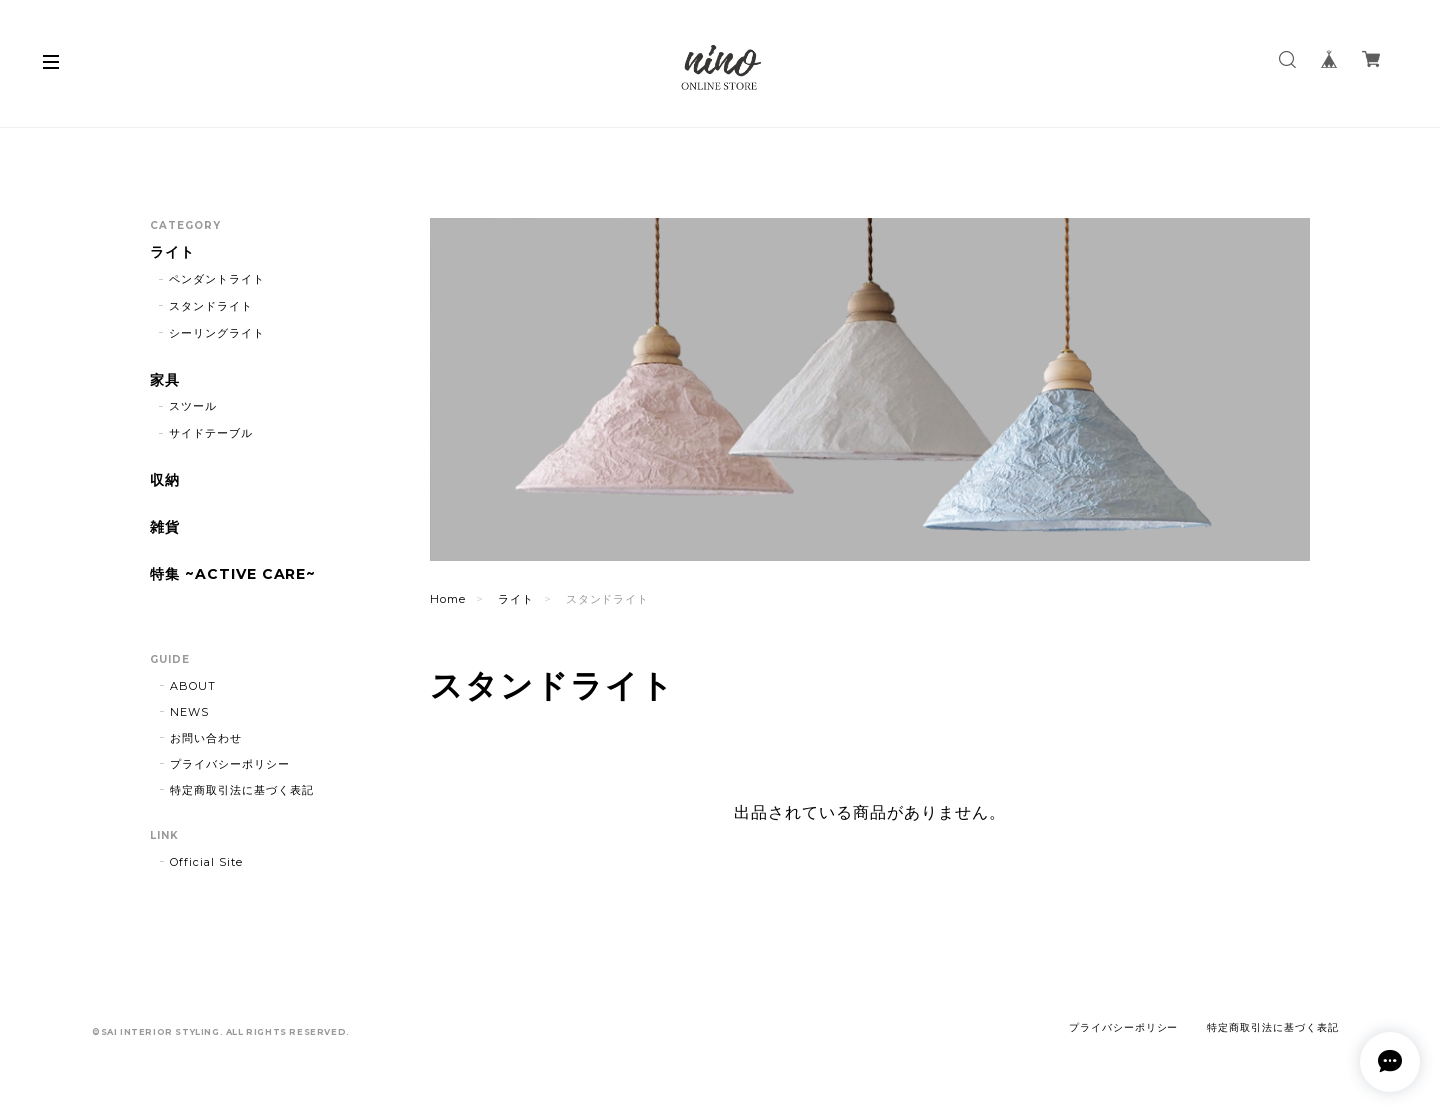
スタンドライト (211, 306)
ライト (516, 599)
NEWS (189, 712)
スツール (193, 406)
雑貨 (165, 527)
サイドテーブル (211, 433)
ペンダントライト (217, 279)
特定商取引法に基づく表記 (242, 790)
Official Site (206, 862)
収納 (165, 480)
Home (448, 599)
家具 (165, 380)
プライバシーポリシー (230, 764)
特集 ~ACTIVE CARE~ (233, 574)
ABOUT (193, 686)
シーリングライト (217, 333)
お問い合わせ (206, 738)
